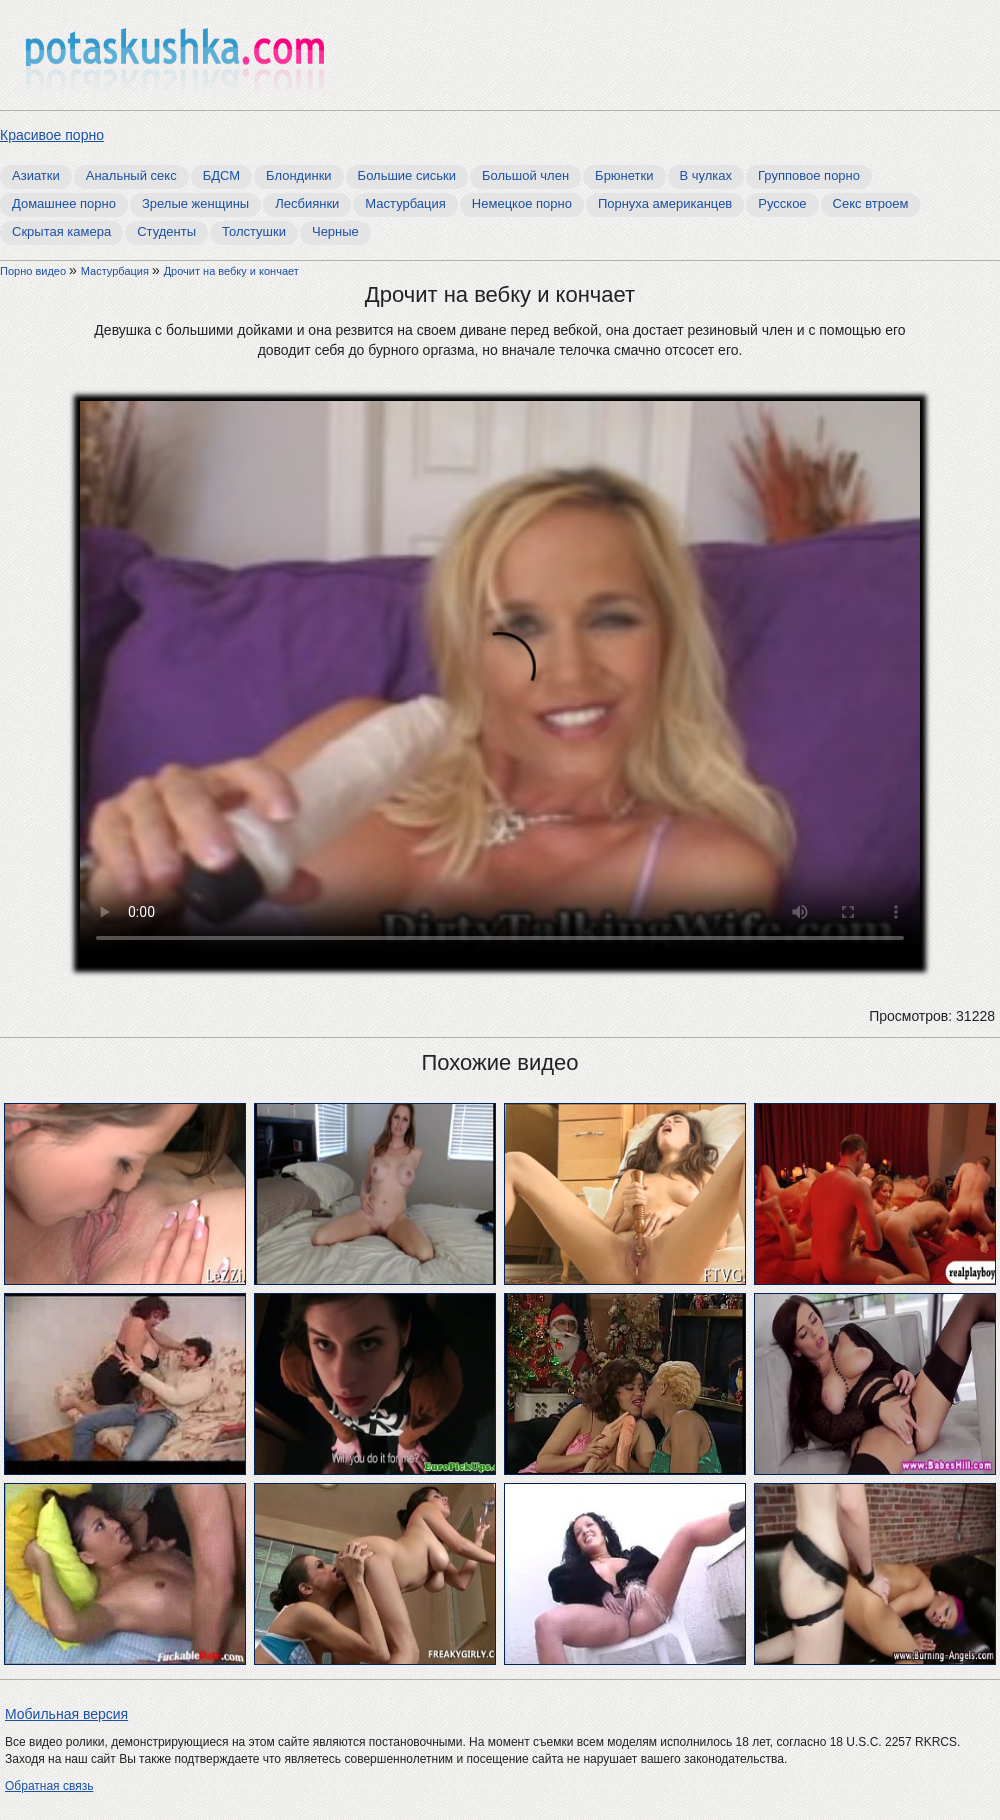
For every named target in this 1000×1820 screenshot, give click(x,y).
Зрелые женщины (195, 203)
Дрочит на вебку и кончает (231, 271)
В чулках (706, 175)
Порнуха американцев (665, 203)
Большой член (525, 175)
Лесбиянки (307, 203)
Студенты (166, 231)
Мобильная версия (66, 1714)
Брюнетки (624, 175)
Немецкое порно (522, 203)
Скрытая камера (61, 231)
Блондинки (299, 175)
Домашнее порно (64, 203)
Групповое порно (809, 175)
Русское (782, 203)
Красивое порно (52, 135)
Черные (335, 231)
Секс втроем (871, 203)
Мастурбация (405, 203)
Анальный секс (131, 175)
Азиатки (36, 175)
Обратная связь (49, 1786)
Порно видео (34, 271)
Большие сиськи (407, 175)
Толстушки (254, 231)
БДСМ (221, 175)
